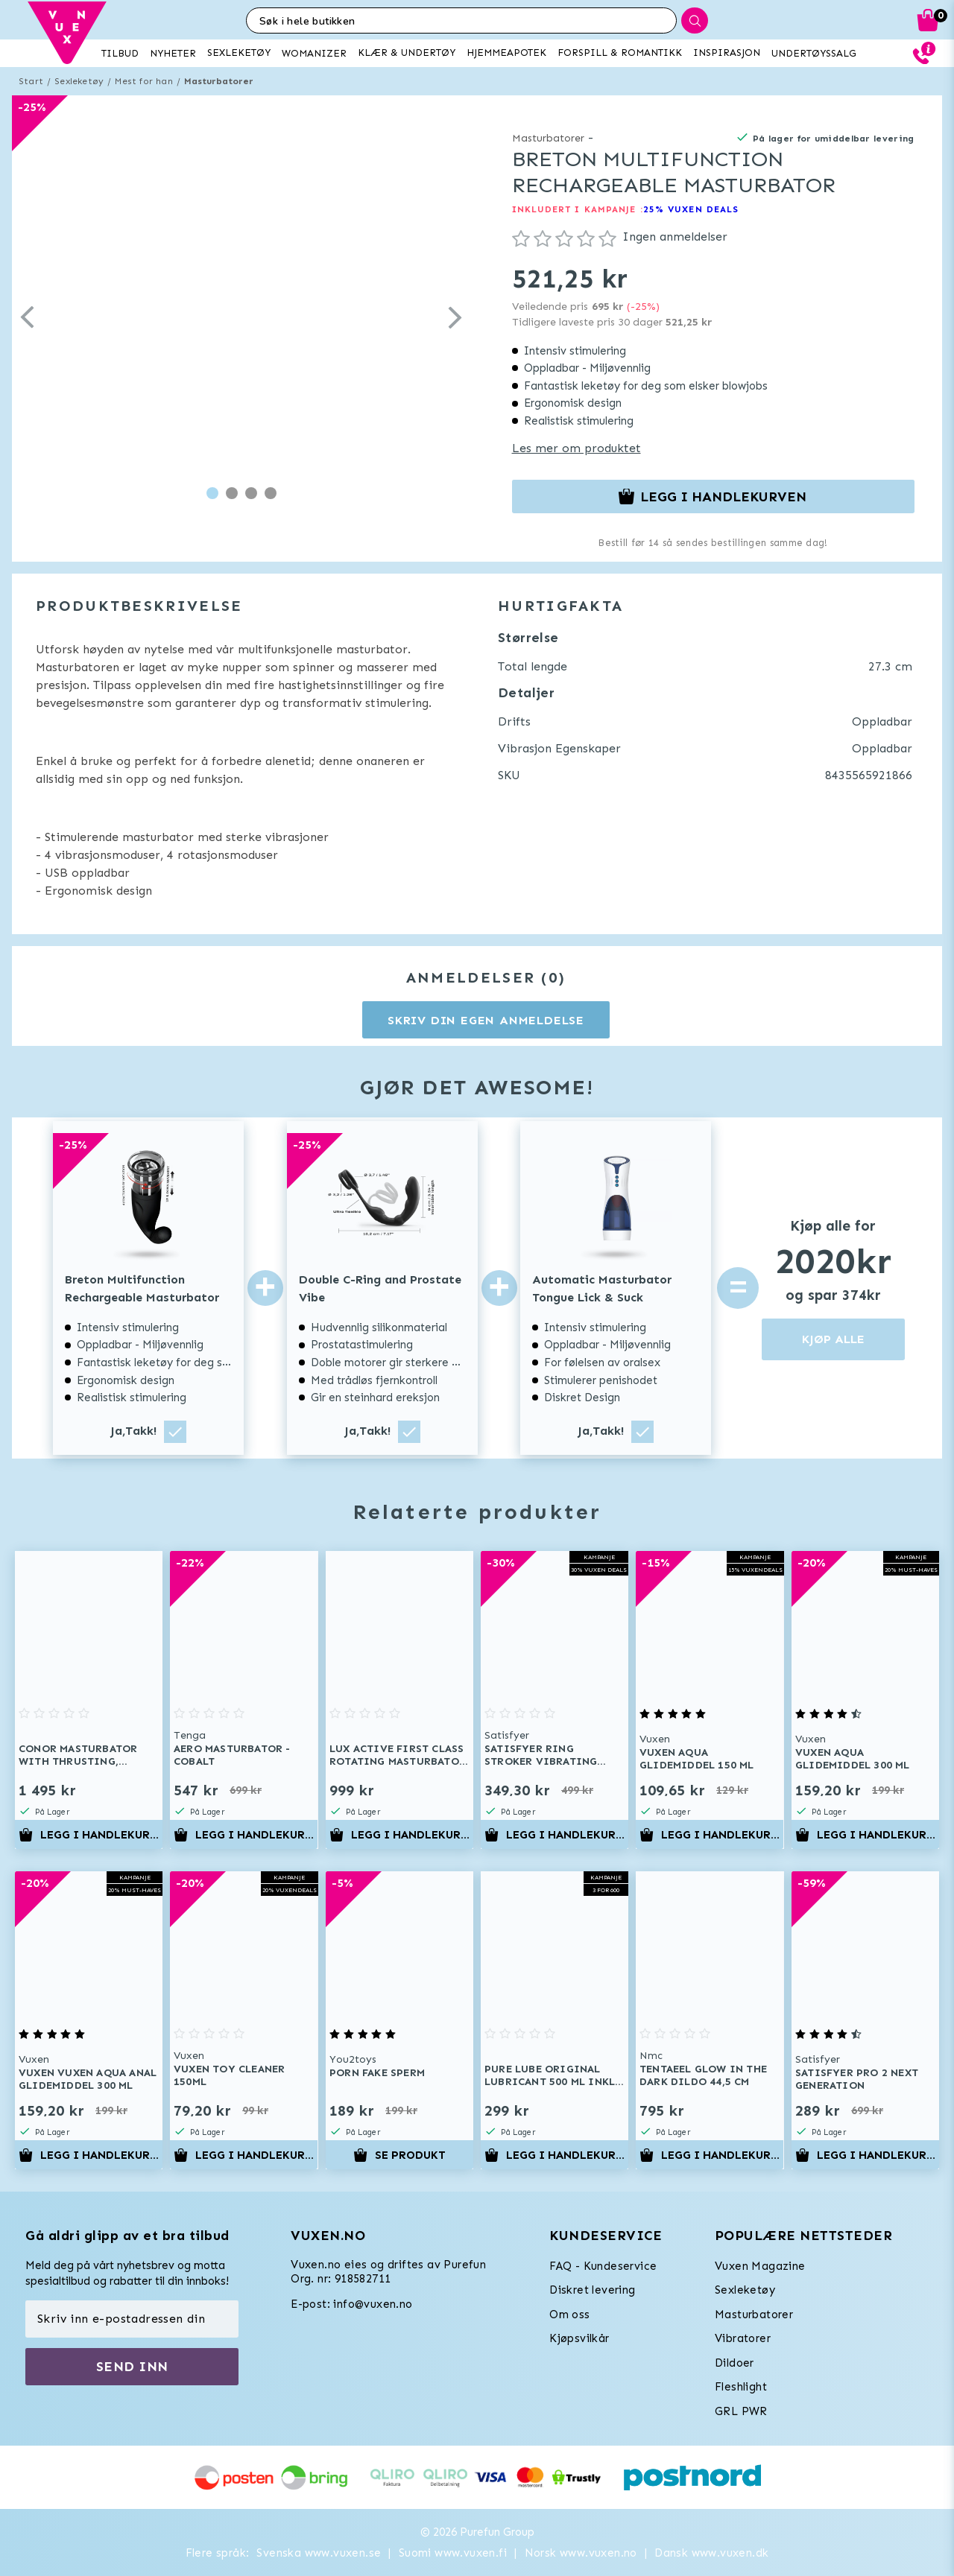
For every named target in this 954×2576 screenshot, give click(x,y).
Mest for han (143, 81)
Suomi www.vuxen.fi (453, 2553)
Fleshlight (741, 2386)
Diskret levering (592, 2290)
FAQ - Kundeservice (603, 2266)
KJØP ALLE (833, 1339)
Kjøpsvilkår (579, 2338)
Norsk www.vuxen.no (581, 2553)
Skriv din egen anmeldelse (486, 1020)
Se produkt (399, 2155)
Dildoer (734, 2363)
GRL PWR (741, 2411)
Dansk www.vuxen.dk (711, 2553)
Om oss (569, 2314)
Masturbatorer (219, 81)
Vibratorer (743, 2338)
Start (31, 81)
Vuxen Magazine (760, 2266)
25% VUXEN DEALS (691, 209)
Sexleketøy (79, 81)
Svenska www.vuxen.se (318, 2553)
